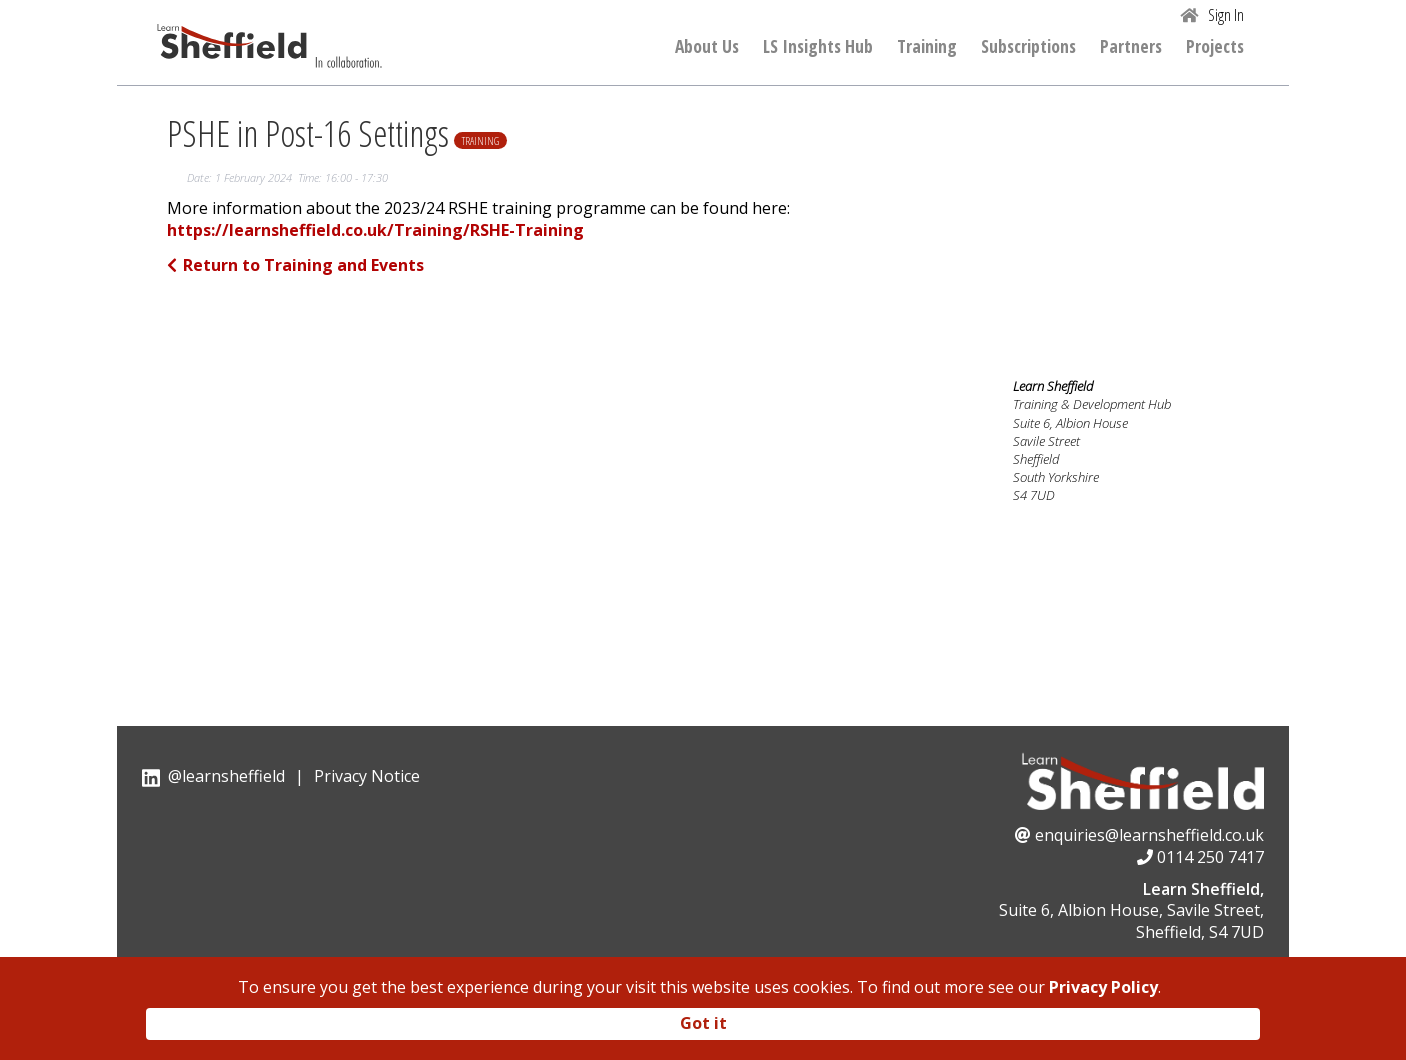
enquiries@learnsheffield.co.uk (1149, 835)
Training (927, 47)
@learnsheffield (226, 776)
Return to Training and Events (295, 265)
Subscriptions (1028, 47)
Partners (1131, 47)
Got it (703, 1023)
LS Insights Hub (818, 47)
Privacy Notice (367, 776)
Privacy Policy (1103, 987)
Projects (1215, 47)
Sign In (1226, 15)
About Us (707, 47)
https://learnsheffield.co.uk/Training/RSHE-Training (375, 230)
